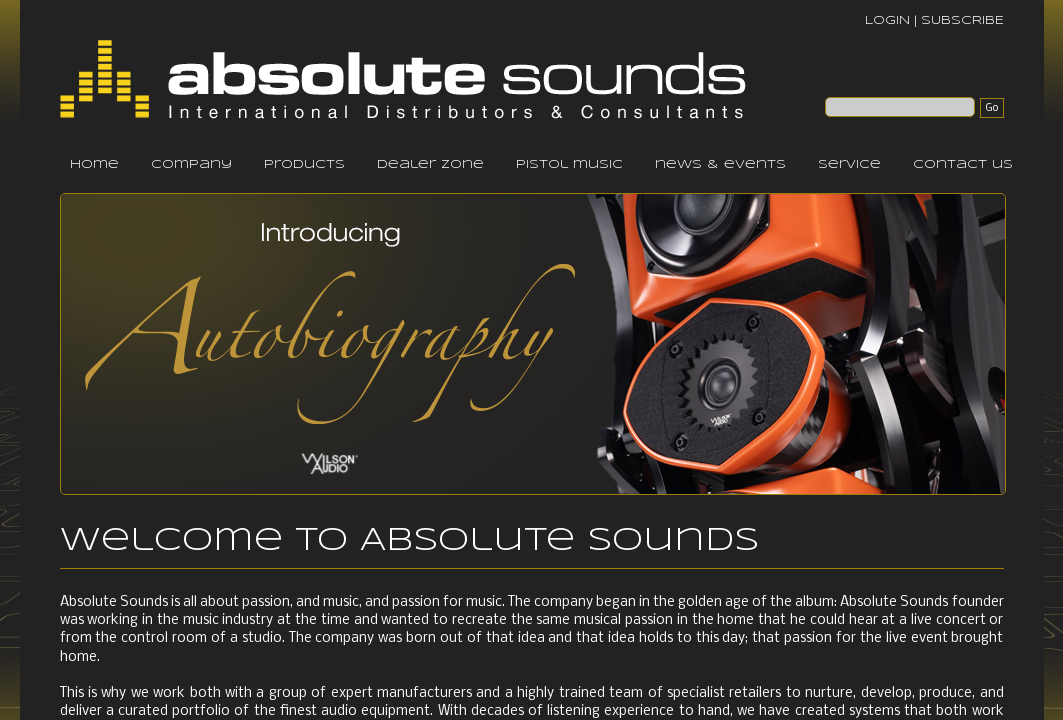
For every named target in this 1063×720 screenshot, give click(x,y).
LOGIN (887, 20)
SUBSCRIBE (962, 20)
